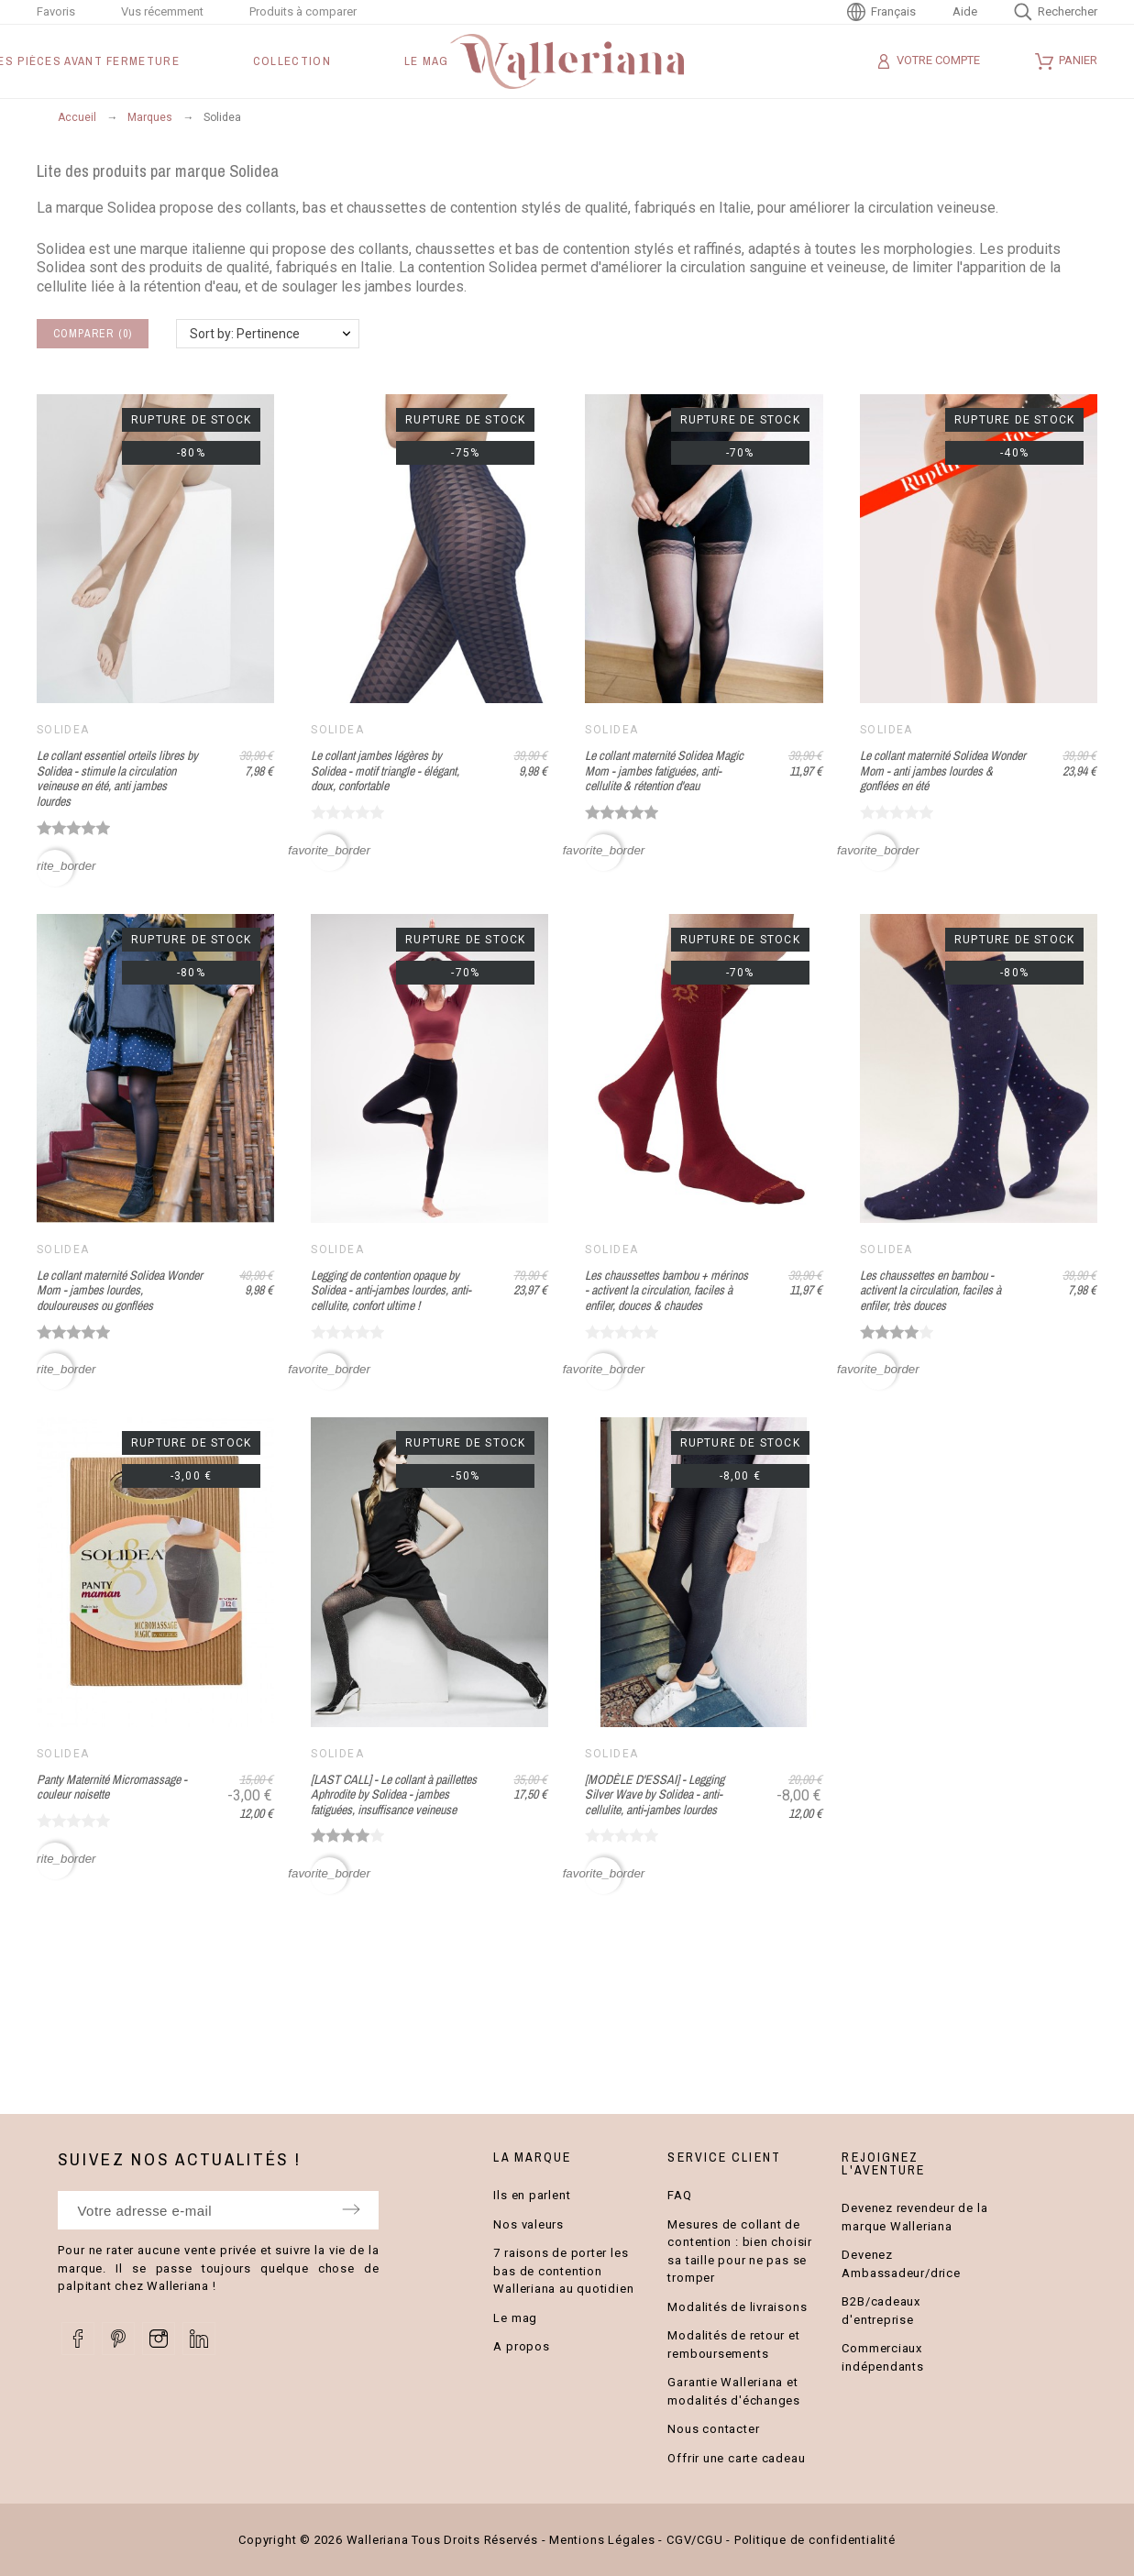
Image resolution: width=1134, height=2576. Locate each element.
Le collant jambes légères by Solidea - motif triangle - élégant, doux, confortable (385, 770)
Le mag (515, 2318)
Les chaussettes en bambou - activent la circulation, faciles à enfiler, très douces (930, 1290)
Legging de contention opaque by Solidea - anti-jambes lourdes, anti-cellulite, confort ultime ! (391, 1290)
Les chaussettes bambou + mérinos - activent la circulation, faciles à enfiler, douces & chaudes (666, 1290)
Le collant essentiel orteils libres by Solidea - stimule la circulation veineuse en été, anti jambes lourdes (117, 778)
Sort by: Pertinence (245, 333)
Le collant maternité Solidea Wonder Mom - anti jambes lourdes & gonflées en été (943, 770)
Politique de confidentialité (815, 2540)
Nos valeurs (528, 2224)
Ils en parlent (531, 2195)
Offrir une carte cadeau (736, 2458)
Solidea (63, 729)
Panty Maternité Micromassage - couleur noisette (112, 1787)
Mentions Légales (602, 2540)
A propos (521, 2346)
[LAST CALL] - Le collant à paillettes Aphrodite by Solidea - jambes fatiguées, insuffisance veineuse (394, 1794)
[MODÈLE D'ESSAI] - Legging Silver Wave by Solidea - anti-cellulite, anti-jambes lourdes (654, 1794)
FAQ (679, 2195)
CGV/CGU (694, 2540)
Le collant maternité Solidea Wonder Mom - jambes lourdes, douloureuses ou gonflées (120, 1290)
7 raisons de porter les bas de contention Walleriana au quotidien (563, 2270)
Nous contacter (713, 2429)
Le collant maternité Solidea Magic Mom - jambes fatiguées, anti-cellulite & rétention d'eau (664, 770)
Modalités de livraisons (737, 2307)
